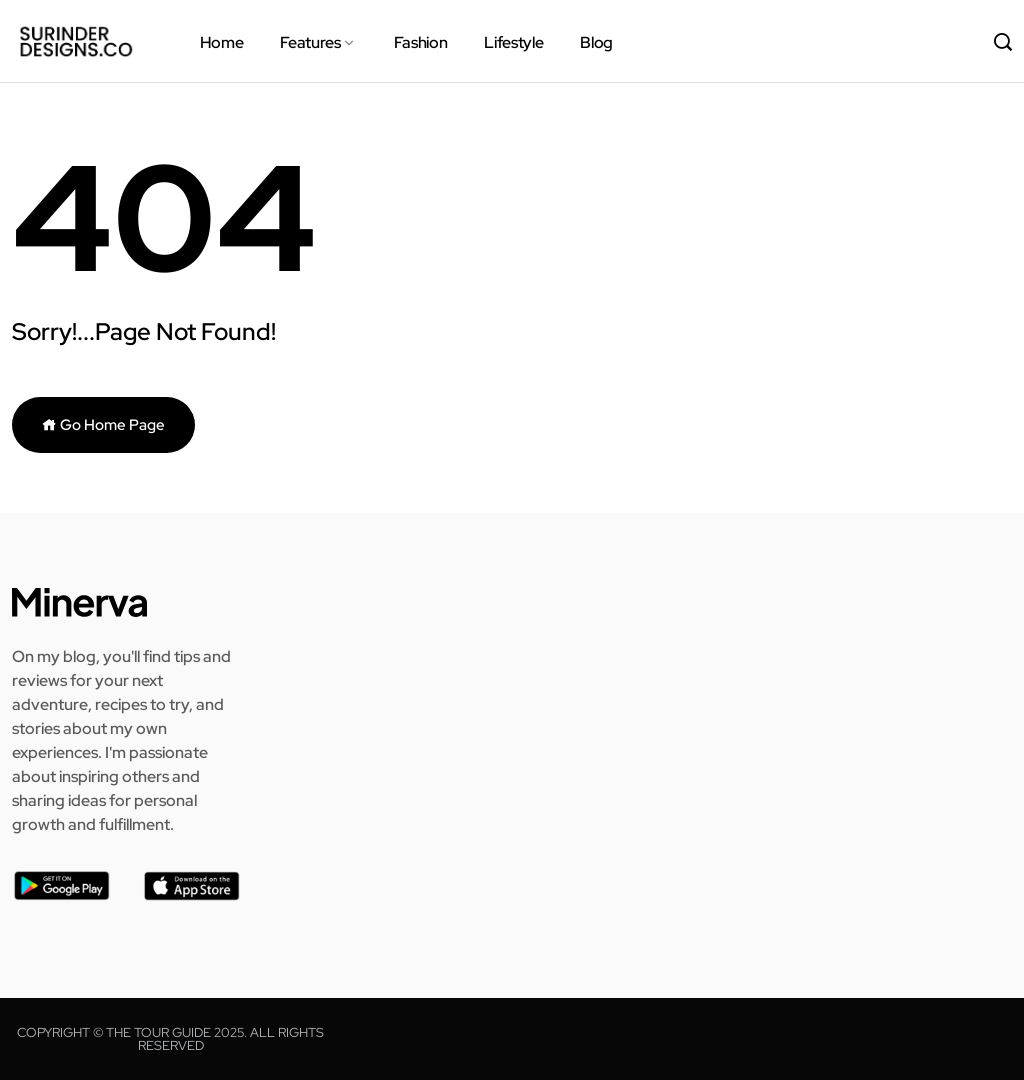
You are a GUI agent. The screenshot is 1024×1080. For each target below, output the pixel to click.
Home (222, 42)
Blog (596, 42)
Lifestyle (513, 42)
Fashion (421, 42)
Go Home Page (103, 425)
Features (310, 42)
